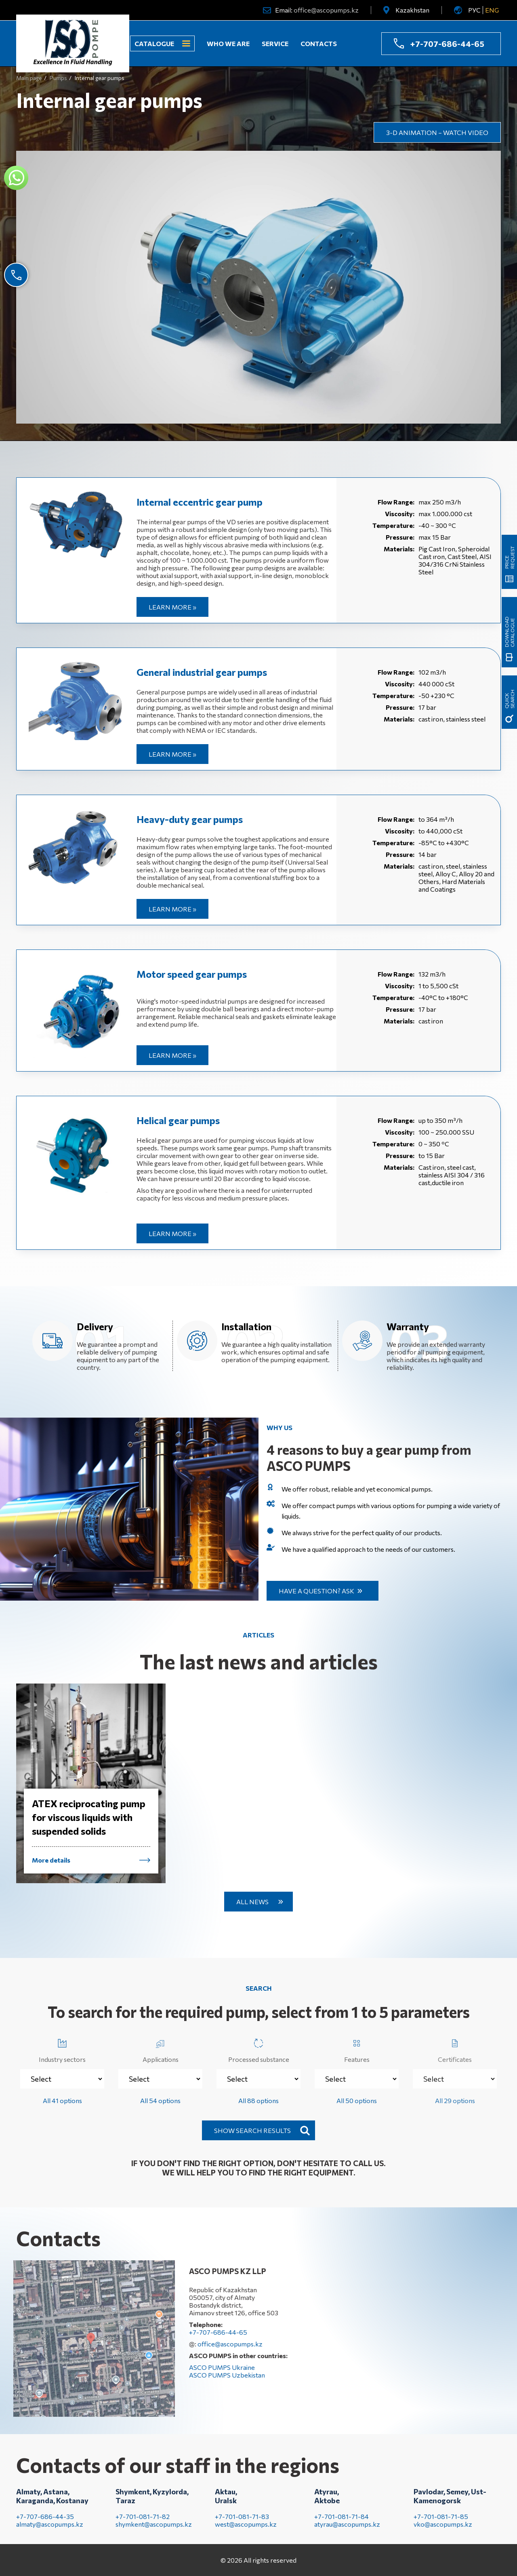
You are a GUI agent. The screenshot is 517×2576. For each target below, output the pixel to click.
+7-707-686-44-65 (447, 44)
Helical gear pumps (178, 1120)
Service (275, 43)
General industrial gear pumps (202, 672)
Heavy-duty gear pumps (190, 819)
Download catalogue (509, 631)
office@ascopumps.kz (326, 10)
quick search (509, 699)
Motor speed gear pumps (192, 974)
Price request (509, 557)
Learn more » (172, 607)
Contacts (319, 43)
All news (252, 1901)
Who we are (228, 43)
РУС (474, 10)
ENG (492, 10)
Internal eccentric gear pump (200, 502)
